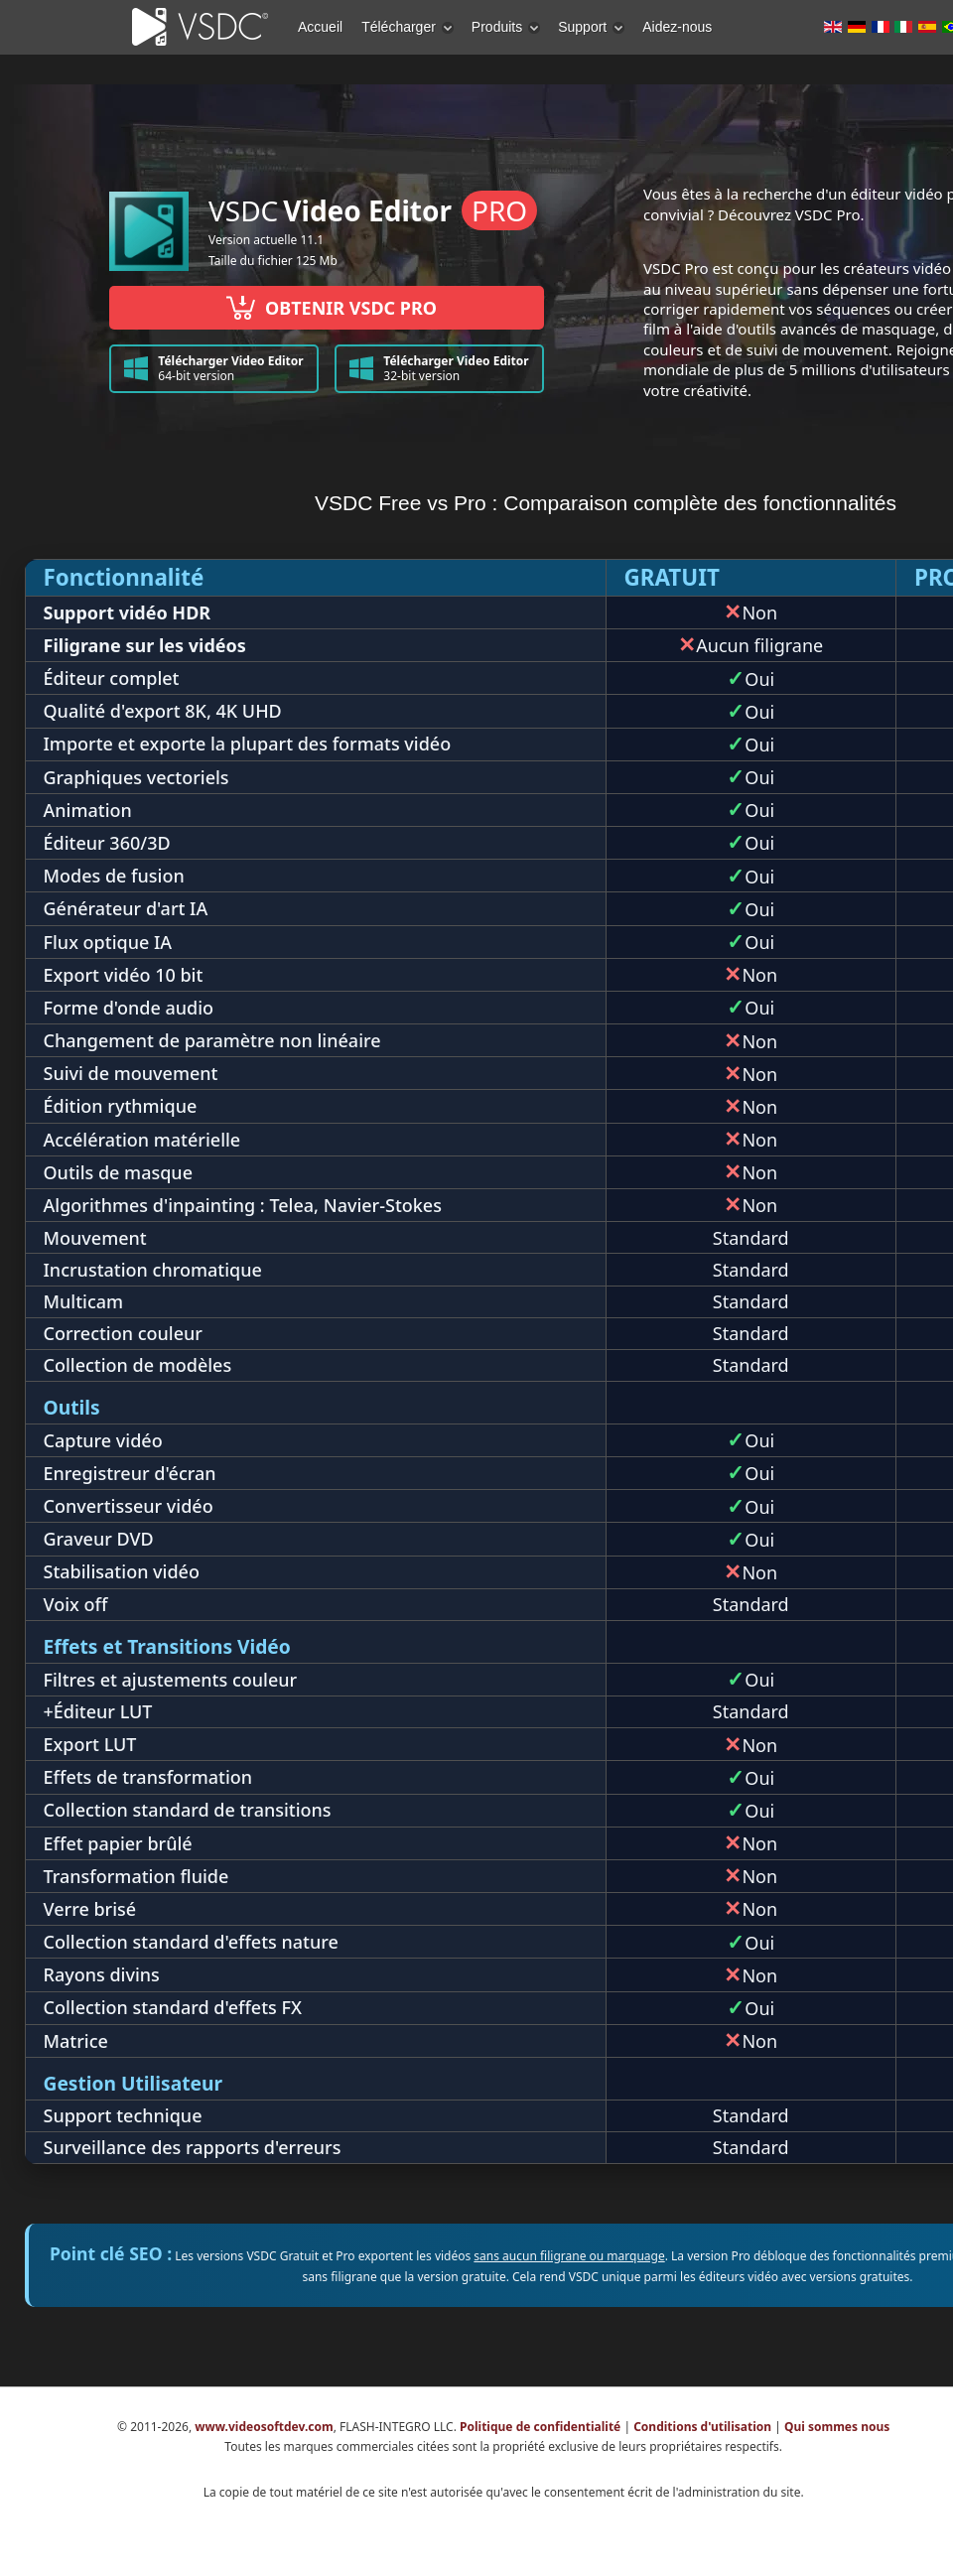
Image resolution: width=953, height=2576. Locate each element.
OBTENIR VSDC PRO (326, 308)
